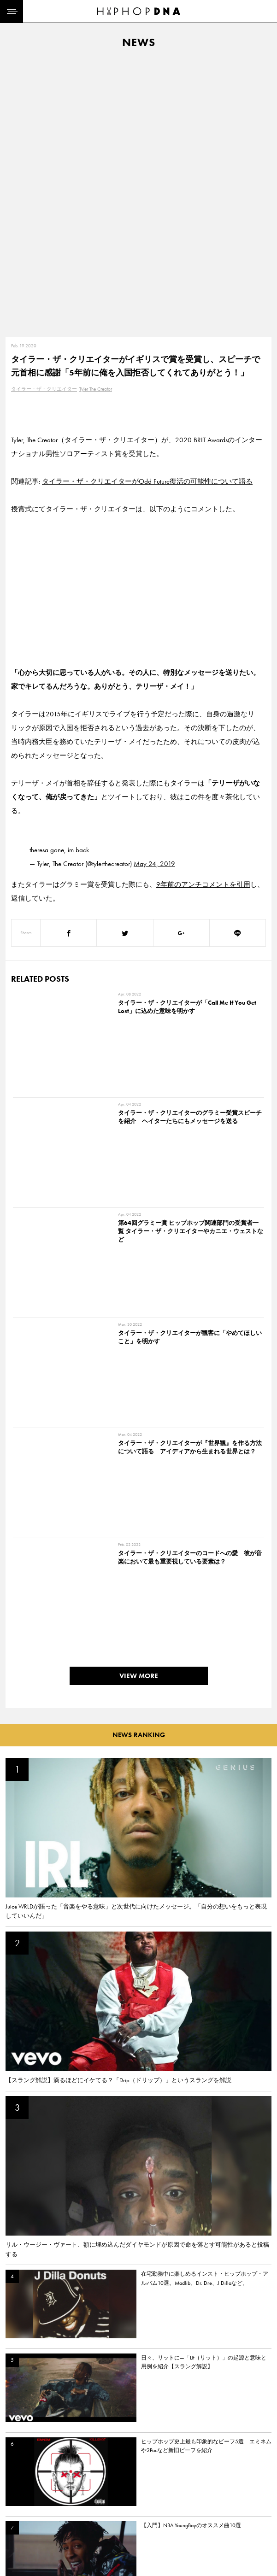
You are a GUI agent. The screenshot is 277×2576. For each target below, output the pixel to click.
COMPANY (64, 2510)
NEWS (16, 2510)
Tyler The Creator (95, 116)
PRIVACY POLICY (71, 2494)
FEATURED (21, 2526)
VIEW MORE (138, 976)
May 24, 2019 (154, 591)
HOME (16, 2478)
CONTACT (62, 2478)
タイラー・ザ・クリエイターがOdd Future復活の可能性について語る (147, 209)
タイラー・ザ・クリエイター (44, 116)
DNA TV (18, 2494)
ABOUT (17, 2542)
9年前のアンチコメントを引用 (203, 612)
